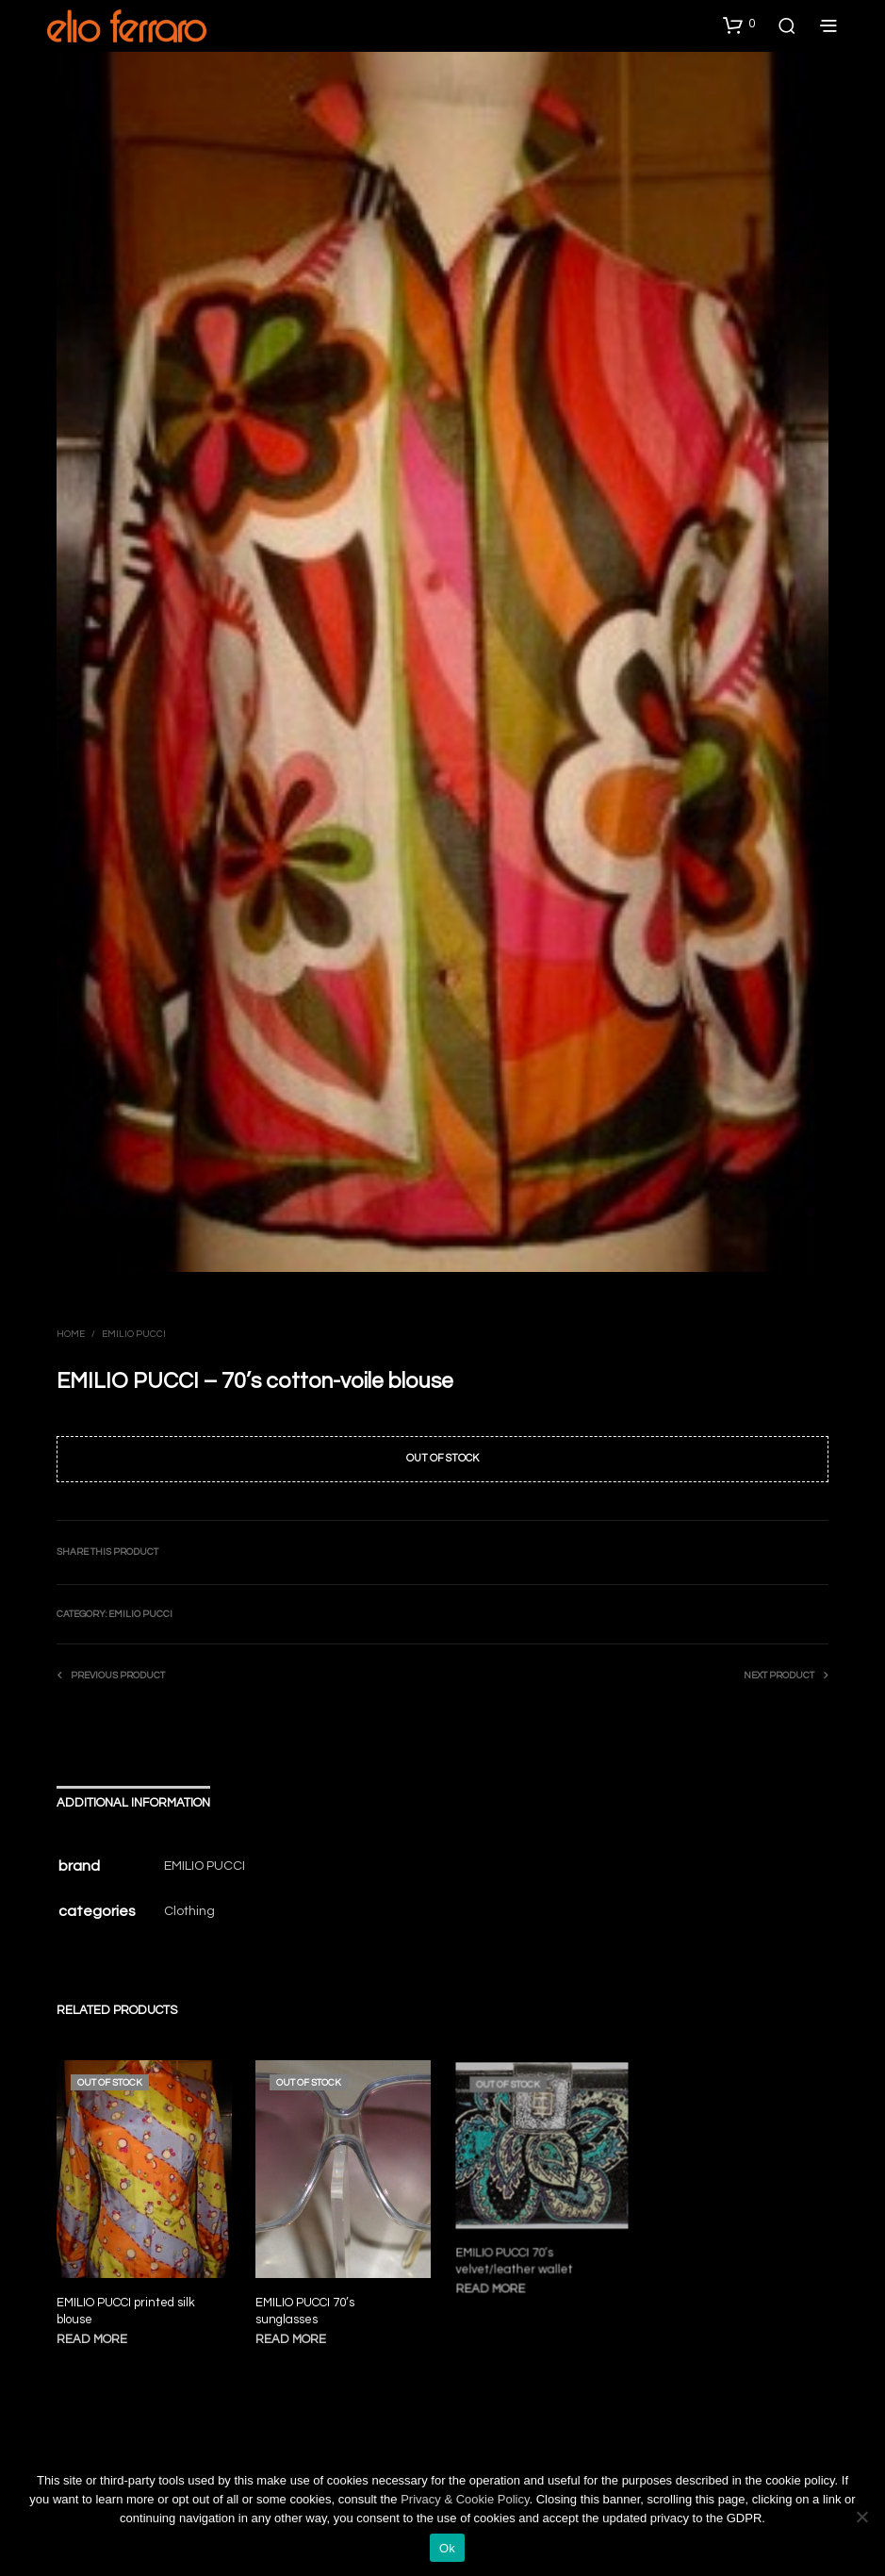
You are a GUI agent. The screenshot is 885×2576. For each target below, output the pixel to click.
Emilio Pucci (134, 1334)
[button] (739, 24)
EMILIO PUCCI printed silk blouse (126, 2311)
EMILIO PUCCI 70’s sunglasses (307, 2305)
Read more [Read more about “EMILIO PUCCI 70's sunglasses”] (294, 2332)
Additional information (133, 1802)
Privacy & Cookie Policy (465, 2499)
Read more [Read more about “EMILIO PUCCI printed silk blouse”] (92, 2339)
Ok (447, 2548)
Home (71, 1334)
